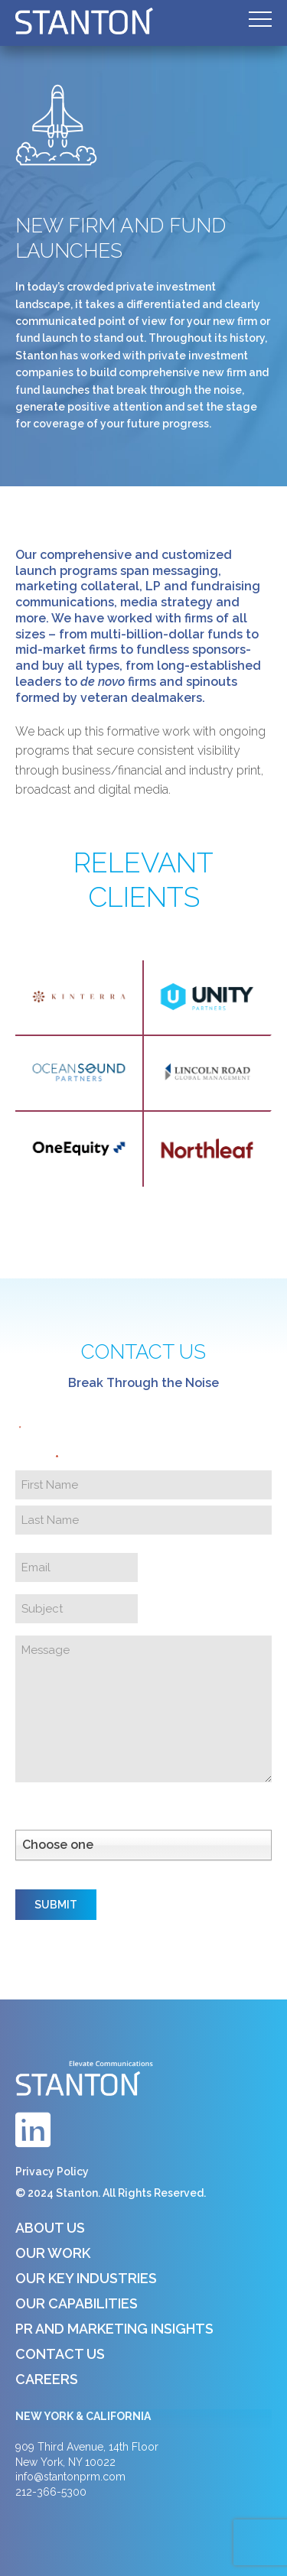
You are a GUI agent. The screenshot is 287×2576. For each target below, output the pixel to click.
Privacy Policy (52, 2171)
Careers (46, 2379)
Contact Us (60, 2354)
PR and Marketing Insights (114, 2329)
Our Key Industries (86, 2278)
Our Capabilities (76, 2303)
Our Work (52, 2253)
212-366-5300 (50, 2492)
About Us (50, 2228)
